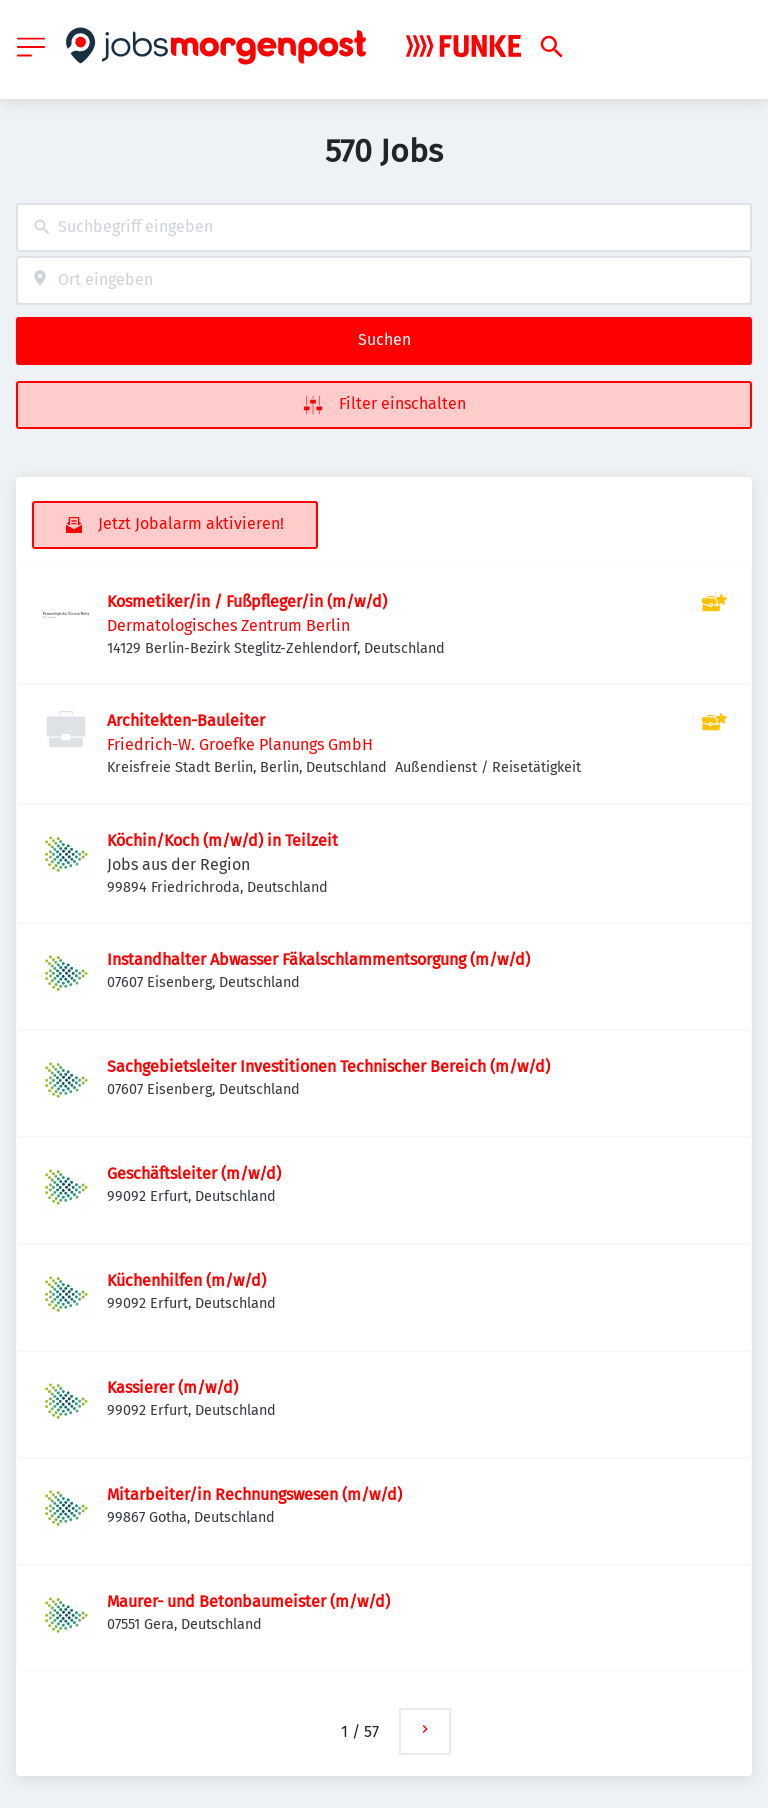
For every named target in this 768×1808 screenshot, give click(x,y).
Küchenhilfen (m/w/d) (186, 1280)
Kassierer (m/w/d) (172, 1387)
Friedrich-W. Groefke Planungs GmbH (240, 744)
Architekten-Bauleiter (186, 720)
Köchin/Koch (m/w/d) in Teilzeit (222, 840)
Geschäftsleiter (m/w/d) (194, 1173)
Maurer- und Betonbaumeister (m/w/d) (248, 1601)
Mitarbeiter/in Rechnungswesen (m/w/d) (254, 1494)
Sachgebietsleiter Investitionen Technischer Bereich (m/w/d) (328, 1066)
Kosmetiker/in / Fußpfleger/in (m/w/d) (247, 601)
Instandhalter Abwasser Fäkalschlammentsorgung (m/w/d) (318, 959)
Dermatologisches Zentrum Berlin (228, 625)
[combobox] (384, 227)
